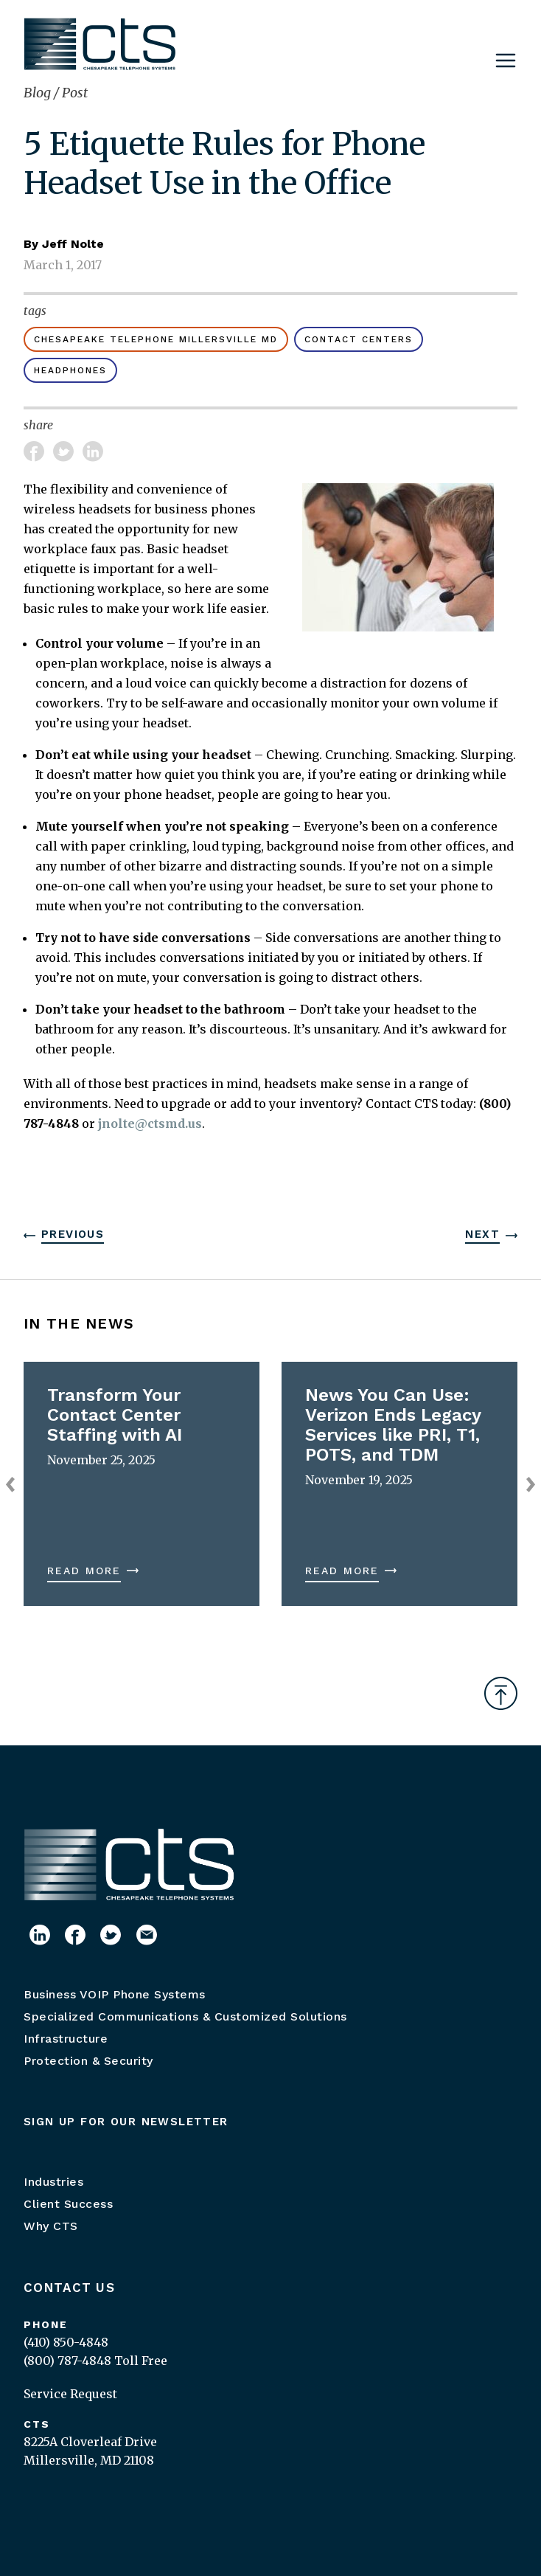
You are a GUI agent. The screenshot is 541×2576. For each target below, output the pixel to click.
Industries (53, 2182)
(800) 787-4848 (67, 2360)
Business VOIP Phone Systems (115, 1994)
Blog (39, 92)
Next (482, 1234)
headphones (70, 370)
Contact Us (69, 2287)
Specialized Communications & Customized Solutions (185, 2016)
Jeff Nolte (73, 244)
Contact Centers (358, 339)
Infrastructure (66, 2039)
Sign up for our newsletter (126, 2121)
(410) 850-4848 (66, 2342)
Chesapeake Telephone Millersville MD (156, 339)
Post (75, 92)
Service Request (70, 2393)
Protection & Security (88, 2061)
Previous (72, 1234)
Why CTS (51, 2226)
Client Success (68, 2204)
